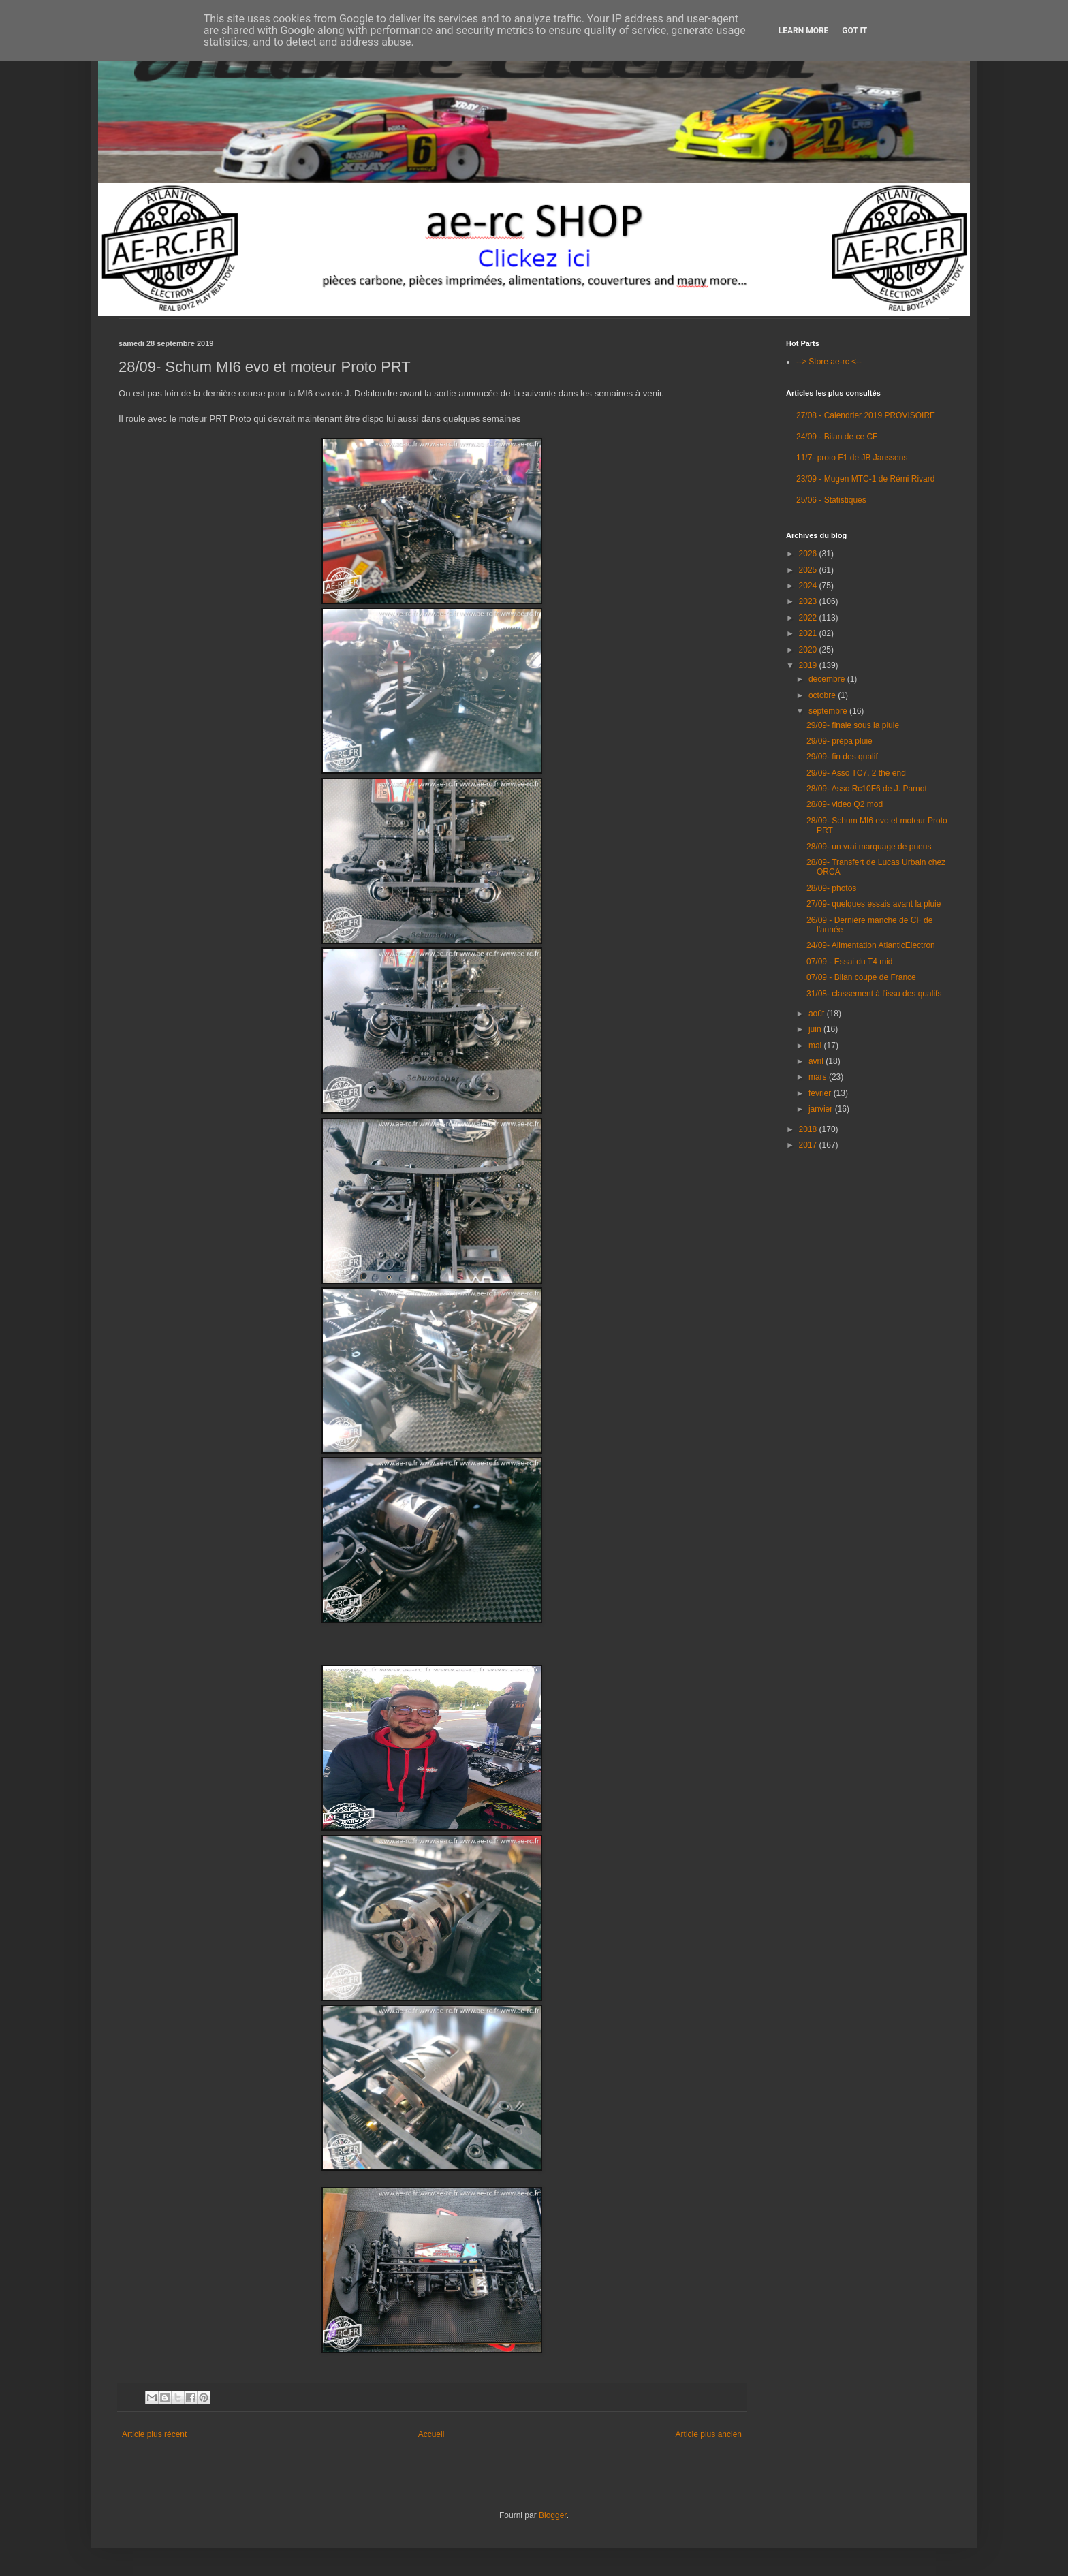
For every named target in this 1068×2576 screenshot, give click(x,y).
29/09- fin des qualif (842, 756)
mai (816, 1045)
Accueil (431, 2434)
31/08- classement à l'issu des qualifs (873, 994)
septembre (828, 711)
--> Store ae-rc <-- (829, 361)
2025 (809, 570)
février (821, 1093)
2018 (809, 1129)
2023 (809, 601)
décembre (827, 679)
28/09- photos (831, 888)
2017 (809, 1145)
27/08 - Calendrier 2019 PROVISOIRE (865, 415)
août (817, 1013)
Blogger (553, 2515)
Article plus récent (154, 2434)
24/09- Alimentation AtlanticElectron (870, 945)
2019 (809, 665)
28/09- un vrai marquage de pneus (868, 846)
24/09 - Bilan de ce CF (836, 436)
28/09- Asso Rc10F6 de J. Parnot (866, 789)
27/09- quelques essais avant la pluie (873, 904)
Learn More (804, 30)
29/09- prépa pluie (839, 741)
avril (817, 1061)
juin (815, 1029)
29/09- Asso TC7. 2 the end (856, 773)
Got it (854, 30)
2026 (809, 554)
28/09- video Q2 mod (844, 804)
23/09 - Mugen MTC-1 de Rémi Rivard (865, 479)
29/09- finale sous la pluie (852, 725)
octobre (823, 695)
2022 (809, 618)
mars (818, 1077)
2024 (809, 586)
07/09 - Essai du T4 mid (849, 962)
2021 (809, 633)
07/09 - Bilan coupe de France (861, 977)
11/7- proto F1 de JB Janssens (851, 457)
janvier (821, 1109)
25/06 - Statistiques (831, 500)
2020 (809, 650)
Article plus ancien (709, 2434)
